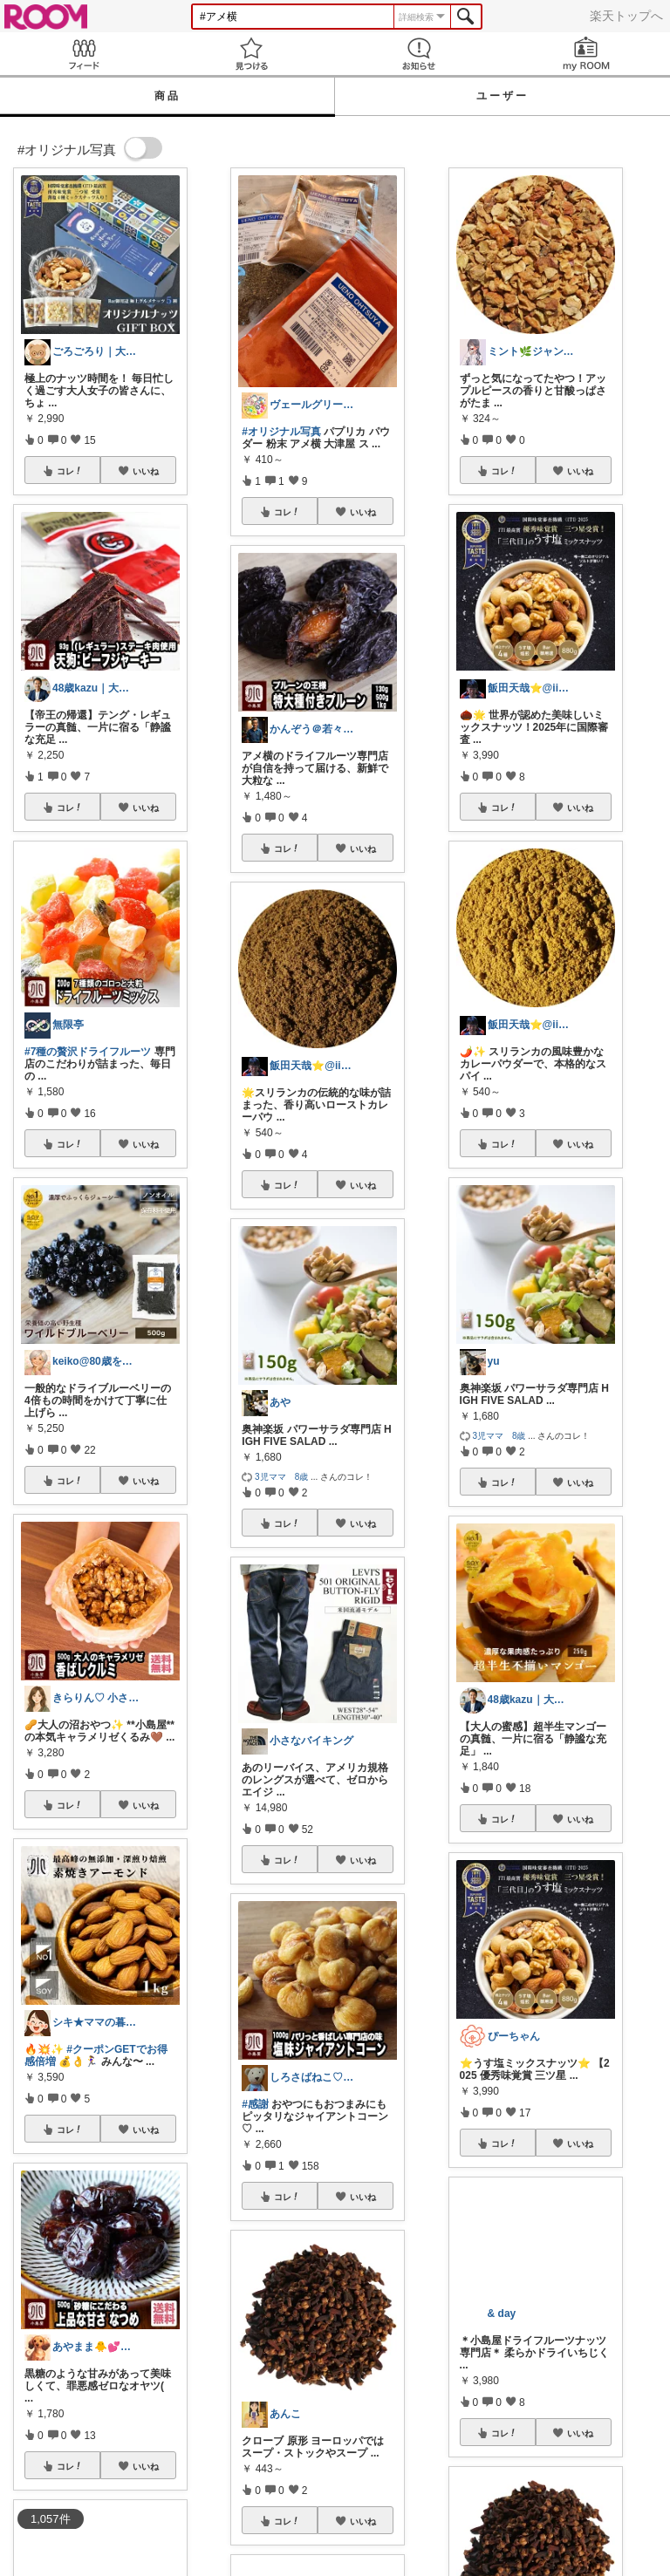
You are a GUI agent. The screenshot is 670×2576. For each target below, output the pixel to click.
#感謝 (255, 2104)
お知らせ (418, 53)
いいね (146, 471)
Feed (84, 53)
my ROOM (586, 53)
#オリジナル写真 (281, 432)
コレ (70, 471)
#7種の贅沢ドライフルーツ (87, 1052)
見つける (251, 53)
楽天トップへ (626, 16)
